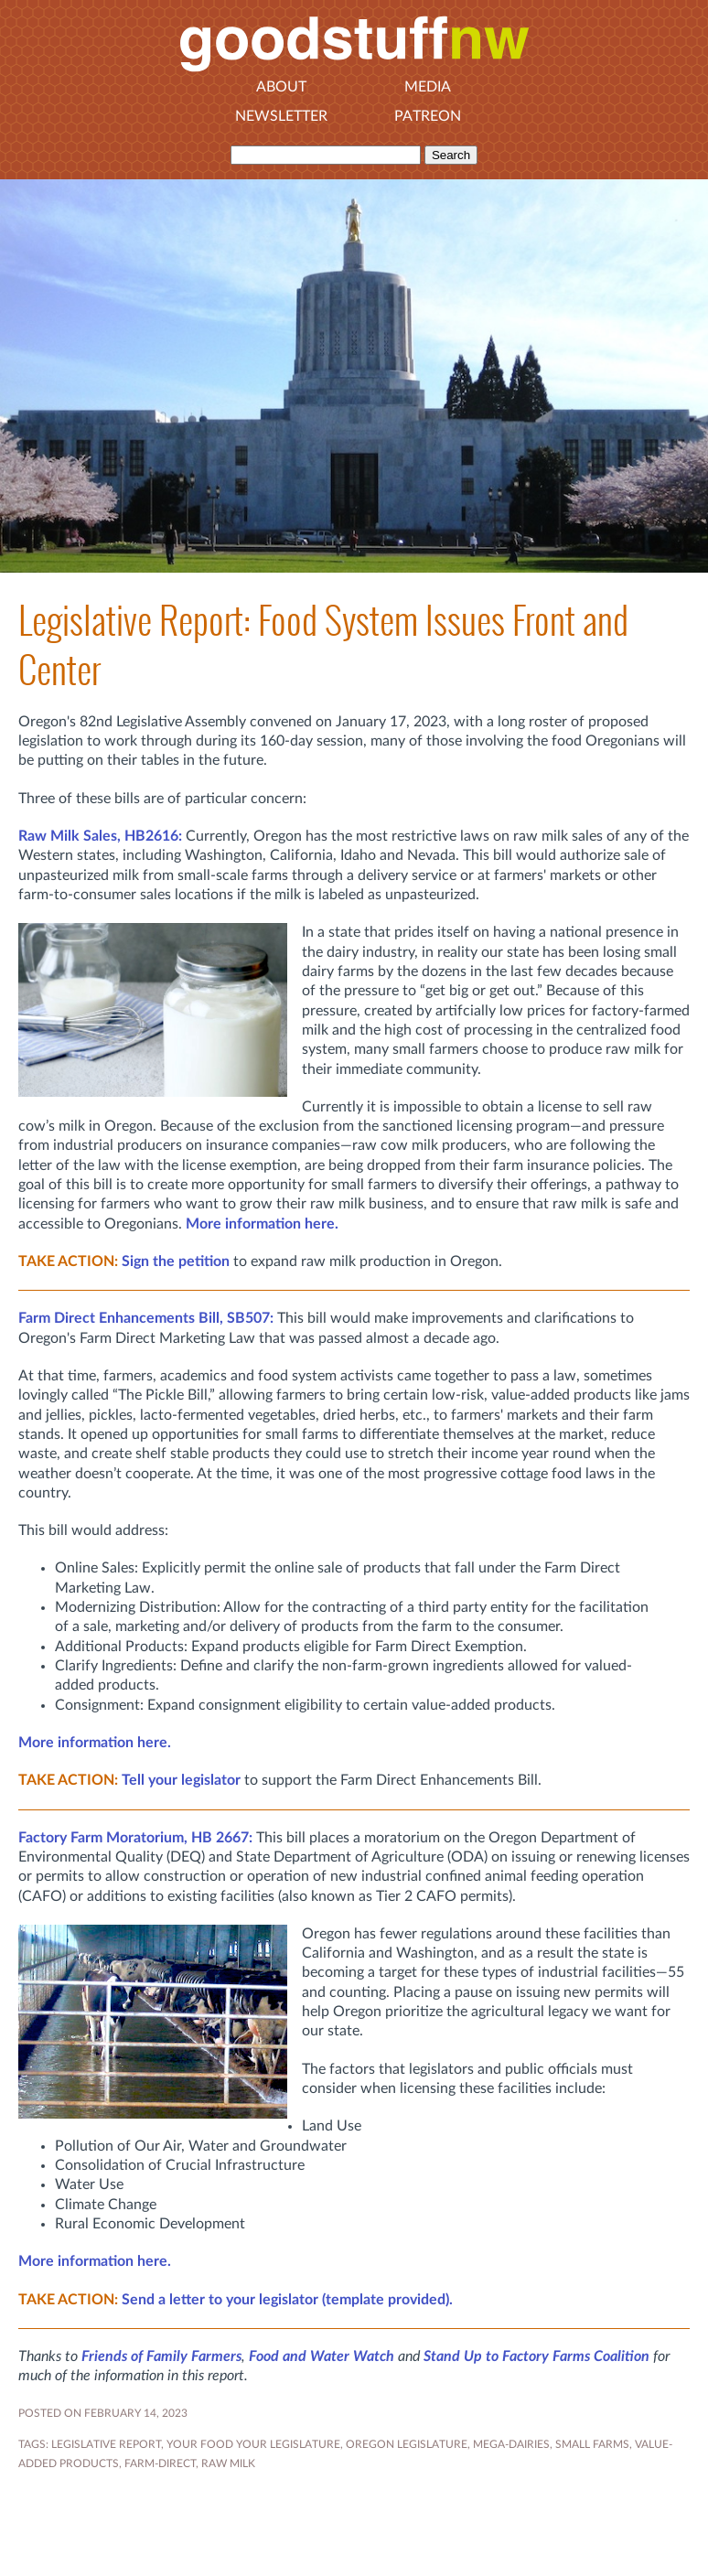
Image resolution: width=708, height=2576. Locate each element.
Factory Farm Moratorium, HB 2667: (135, 1837)
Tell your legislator (181, 1780)
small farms (592, 2444)
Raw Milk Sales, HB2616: (100, 836)
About (281, 87)
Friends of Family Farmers (161, 2356)
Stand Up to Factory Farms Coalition (536, 2356)
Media (427, 87)
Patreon (427, 116)
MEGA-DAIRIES (511, 2444)
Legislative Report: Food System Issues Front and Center (323, 645)
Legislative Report (106, 2444)
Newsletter (281, 116)
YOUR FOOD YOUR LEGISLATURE (253, 2444)
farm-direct (160, 2463)
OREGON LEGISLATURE (406, 2444)
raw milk (228, 2463)
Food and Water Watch (321, 2356)
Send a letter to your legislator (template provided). (287, 2299)
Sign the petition (176, 1261)
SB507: (146, 1318)
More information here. (262, 1224)
